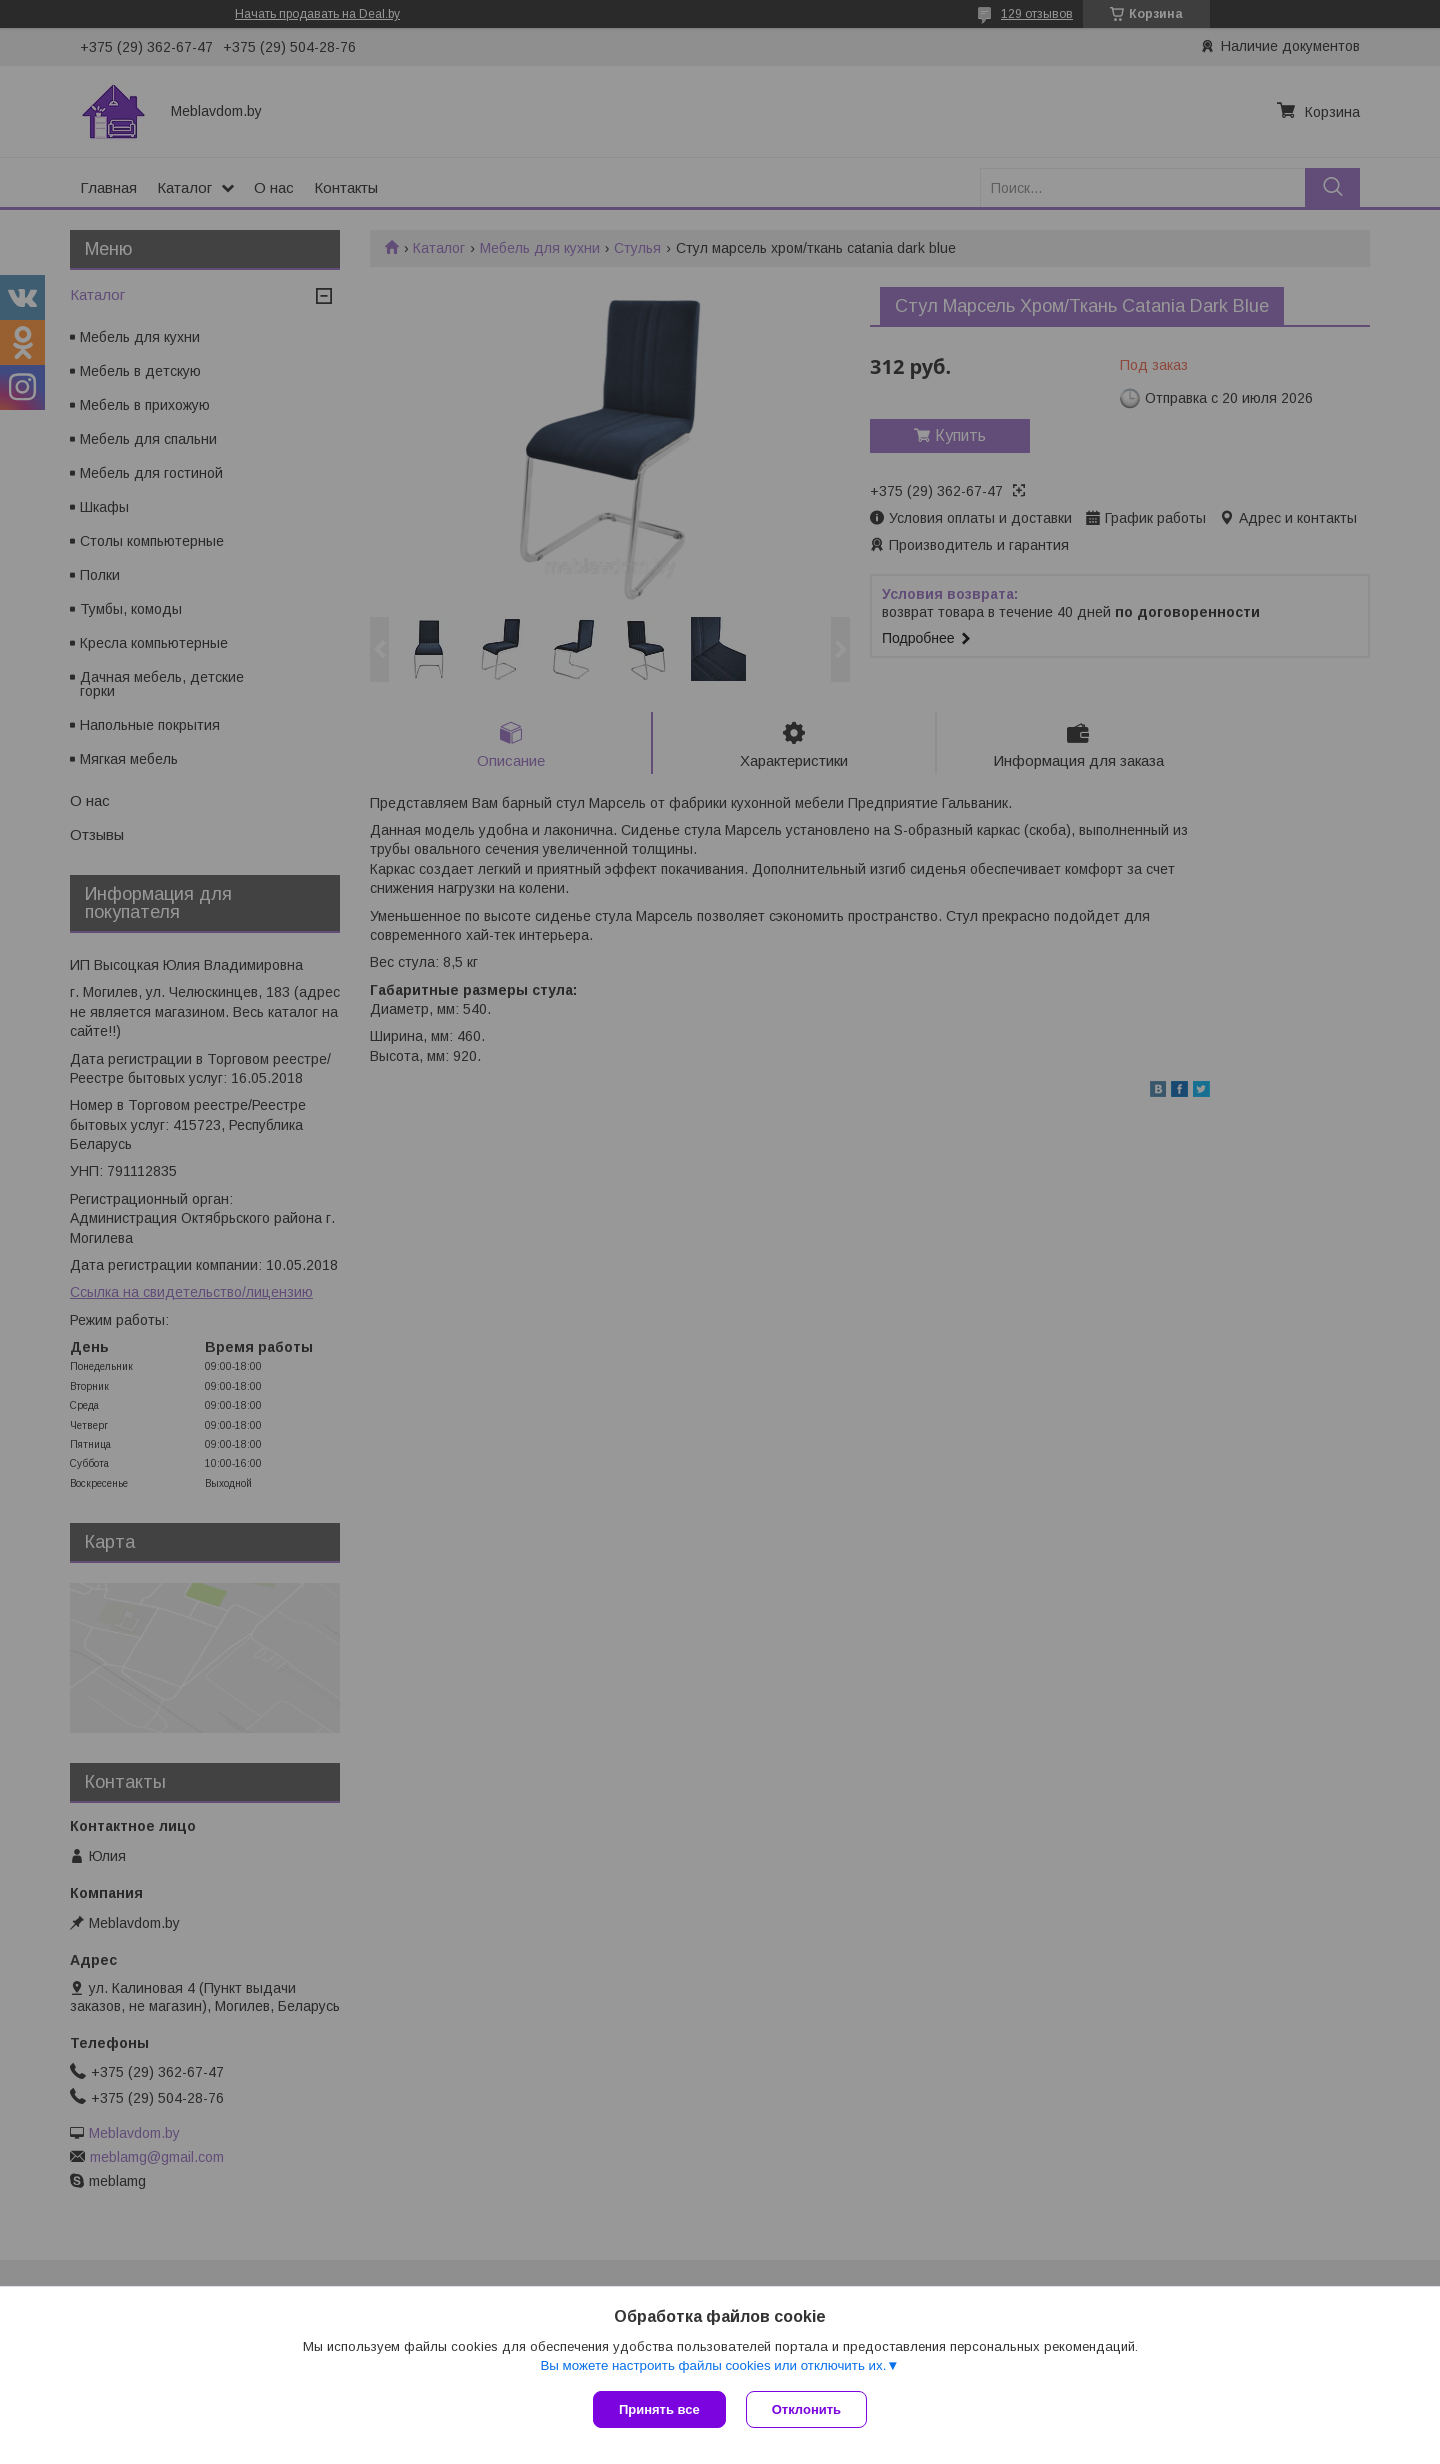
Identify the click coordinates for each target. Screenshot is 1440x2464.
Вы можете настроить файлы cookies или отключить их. (713, 2365)
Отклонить (806, 2409)
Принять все (659, 2409)
